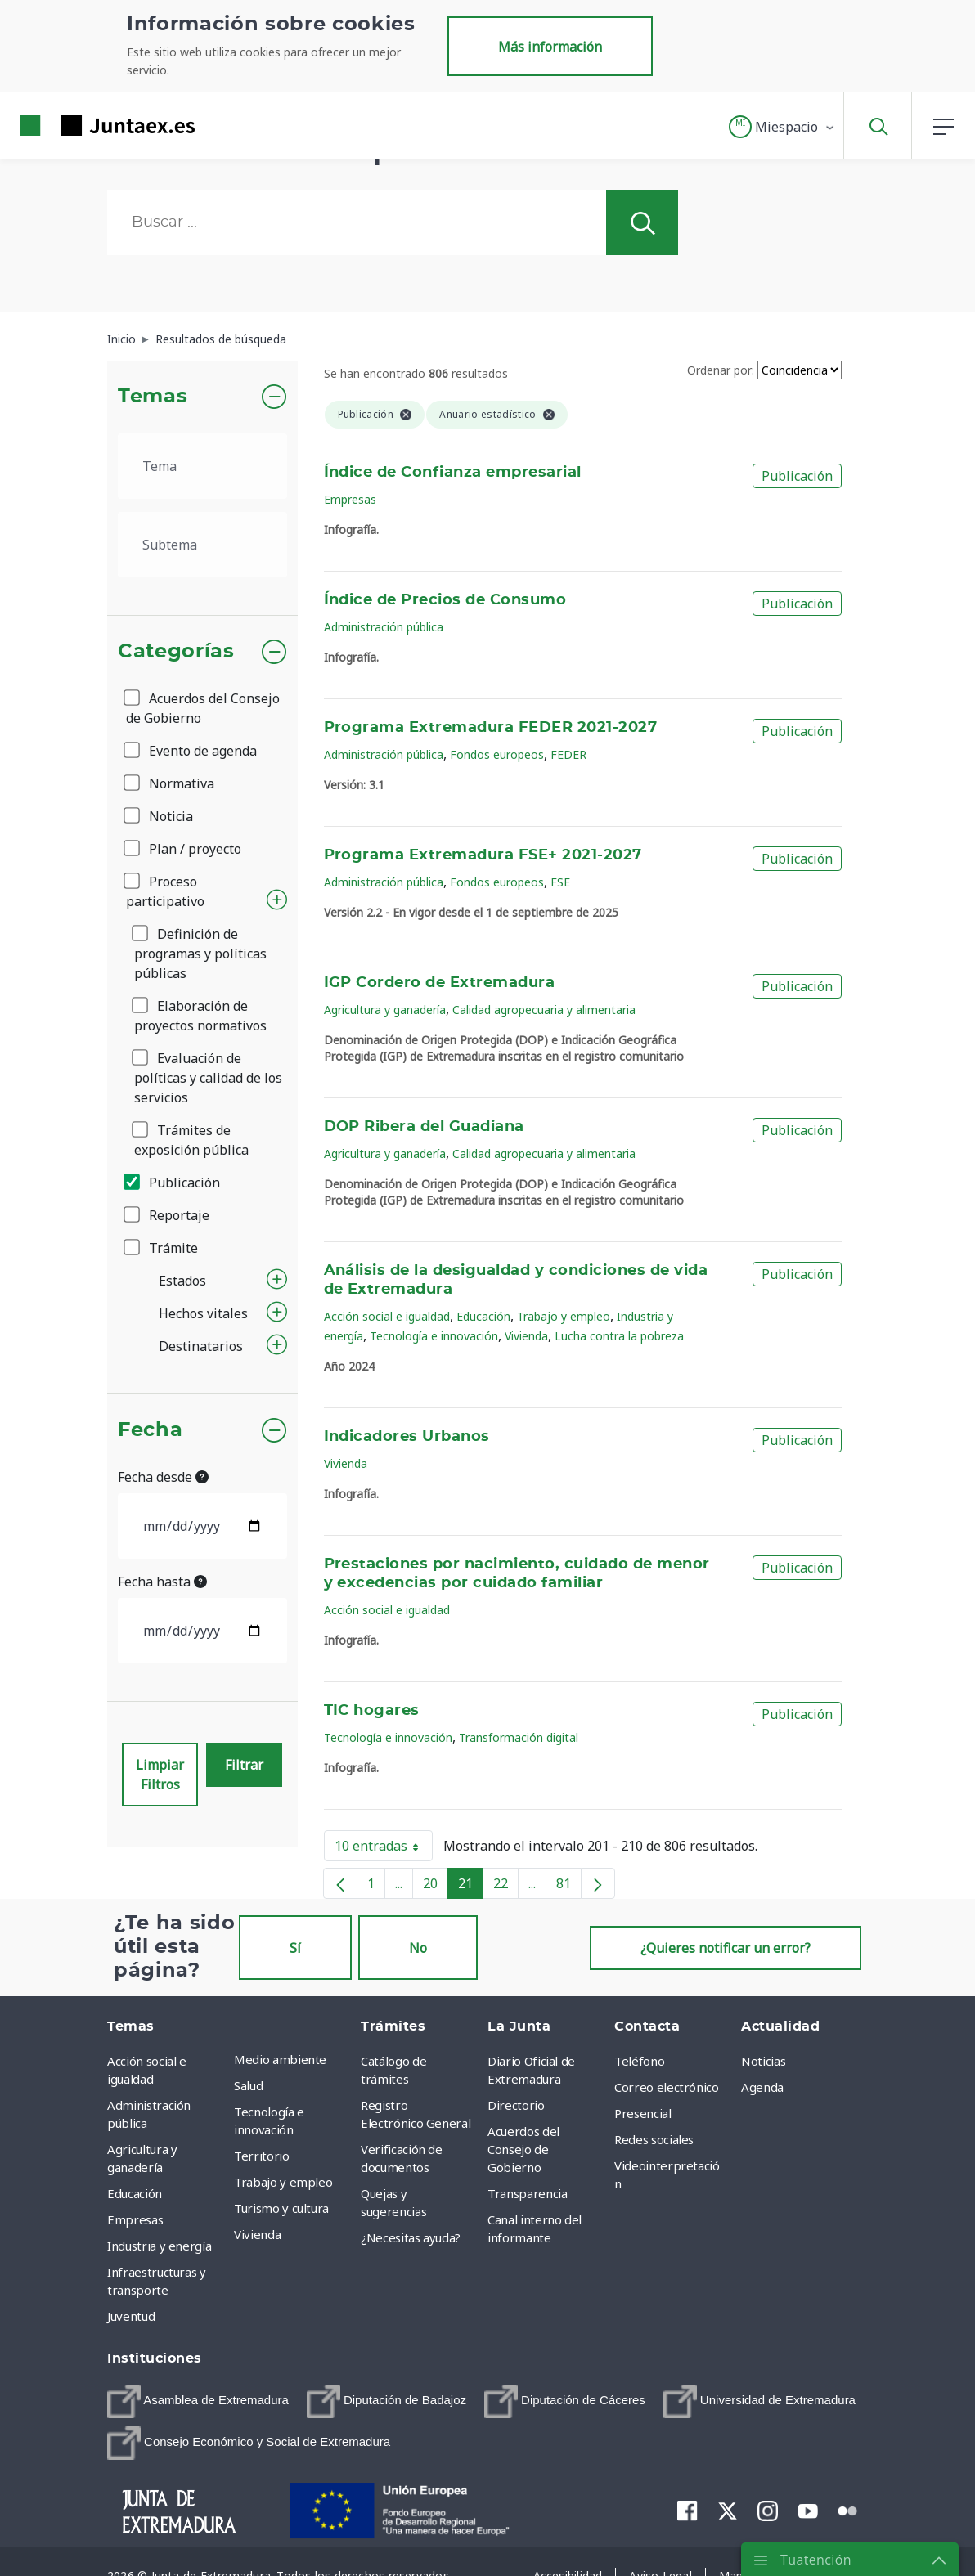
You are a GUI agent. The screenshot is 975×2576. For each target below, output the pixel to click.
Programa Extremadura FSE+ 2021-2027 (483, 855)
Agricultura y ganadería (385, 1009)
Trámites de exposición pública (191, 1140)
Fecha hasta (162, 1581)
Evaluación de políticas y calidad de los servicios (208, 1077)
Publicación (173, 1183)
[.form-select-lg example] (202, 466)
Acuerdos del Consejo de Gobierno (203, 708)
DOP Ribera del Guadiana (424, 1127)
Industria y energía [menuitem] (159, 2245)
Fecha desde (163, 1477)
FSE (560, 882)
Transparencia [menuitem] (527, 2193)
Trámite (162, 1248)
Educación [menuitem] (134, 2193)
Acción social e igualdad (387, 1316)
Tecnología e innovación (434, 1336)
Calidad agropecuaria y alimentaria (544, 1009)
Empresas (350, 499)
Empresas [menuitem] (135, 2219)
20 (435, 1886)
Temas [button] (152, 396)
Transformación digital (518, 1737)
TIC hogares (372, 1710)
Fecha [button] (150, 1430)
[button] (782, 127)
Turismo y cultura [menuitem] (281, 2208)
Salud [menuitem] (248, 2085)
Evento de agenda (191, 751)
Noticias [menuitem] (763, 2061)
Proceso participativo (165, 891)
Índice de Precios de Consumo (445, 600)
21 (470, 1886)
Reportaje (167, 1215)
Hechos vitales (203, 1313)
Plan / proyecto (183, 849)
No (418, 1948)
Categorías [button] (176, 652)
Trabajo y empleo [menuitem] (283, 2182)
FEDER (568, 754)
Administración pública (383, 627)
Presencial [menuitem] (643, 2113)
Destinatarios (201, 1346)
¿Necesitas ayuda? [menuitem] (411, 2237)
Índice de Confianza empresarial (453, 472)
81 (569, 1886)
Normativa (170, 783)
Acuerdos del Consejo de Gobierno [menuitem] (523, 2149)
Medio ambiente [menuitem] (280, 2059)
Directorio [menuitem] (516, 2105)
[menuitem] (198, 2401)
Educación (483, 1316)
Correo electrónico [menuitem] (666, 2087)
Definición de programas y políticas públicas (200, 953)
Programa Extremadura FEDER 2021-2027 (491, 727)
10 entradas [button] (384, 1849)
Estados (182, 1281)
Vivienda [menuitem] (257, 2234)
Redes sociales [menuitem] (654, 2139)
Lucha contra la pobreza (619, 1336)
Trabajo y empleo (563, 1316)
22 (506, 1886)
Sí (295, 1948)
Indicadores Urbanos (407, 1436)
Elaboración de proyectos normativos (200, 1015)
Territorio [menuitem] (262, 2155)
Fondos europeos (497, 754)
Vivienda (526, 1336)
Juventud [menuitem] (131, 2316)
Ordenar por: (720, 370)
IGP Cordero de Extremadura (439, 983)
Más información (550, 47)
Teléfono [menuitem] (639, 2061)
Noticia (159, 816)
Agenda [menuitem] (762, 2087)
